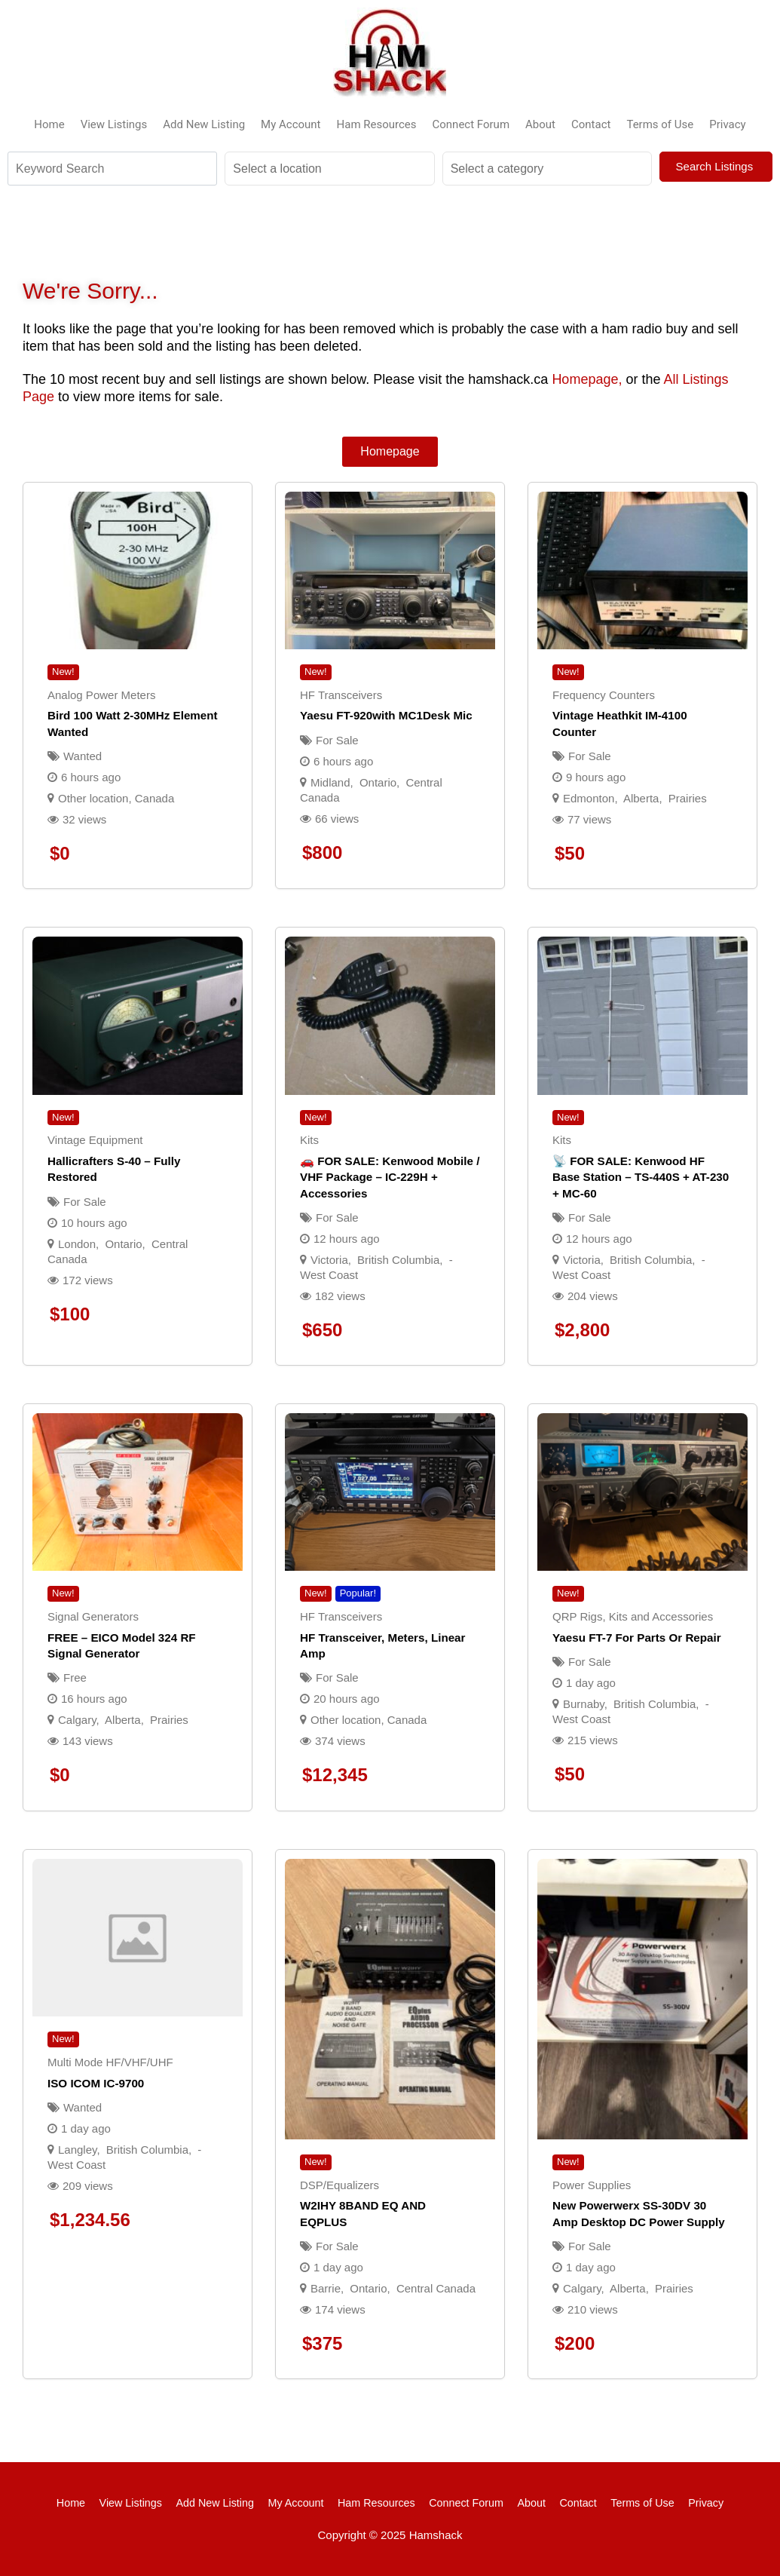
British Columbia (398, 1259)
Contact (590, 124)
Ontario (377, 782)
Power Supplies (591, 2185)
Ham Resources (377, 124)
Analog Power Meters (101, 694)
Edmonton (588, 798)
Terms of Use (659, 124)
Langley (77, 2149)
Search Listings (716, 166)
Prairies (687, 798)
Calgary (77, 1719)
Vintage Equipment (94, 1139)
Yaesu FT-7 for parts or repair (636, 1637)
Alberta (641, 798)
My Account (290, 124)
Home (49, 124)
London (77, 1243)
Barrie (325, 2288)
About (540, 124)
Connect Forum (471, 124)
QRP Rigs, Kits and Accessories (632, 1616)
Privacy (727, 124)
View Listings (114, 124)
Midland (330, 782)
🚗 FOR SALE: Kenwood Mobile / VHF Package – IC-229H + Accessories (389, 1177)
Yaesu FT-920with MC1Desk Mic (386, 715)
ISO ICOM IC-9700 (95, 2083)
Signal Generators (93, 1616)
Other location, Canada (116, 798)
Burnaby (583, 1703)
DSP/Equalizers (339, 2185)
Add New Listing (204, 124)
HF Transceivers (341, 694)
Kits (309, 1139)
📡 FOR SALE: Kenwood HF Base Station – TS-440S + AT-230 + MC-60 (640, 1177)
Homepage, (587, 379)
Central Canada (436, 2288)
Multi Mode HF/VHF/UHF (110, 2062)
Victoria (329, 1259)
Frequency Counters (603, 694)
